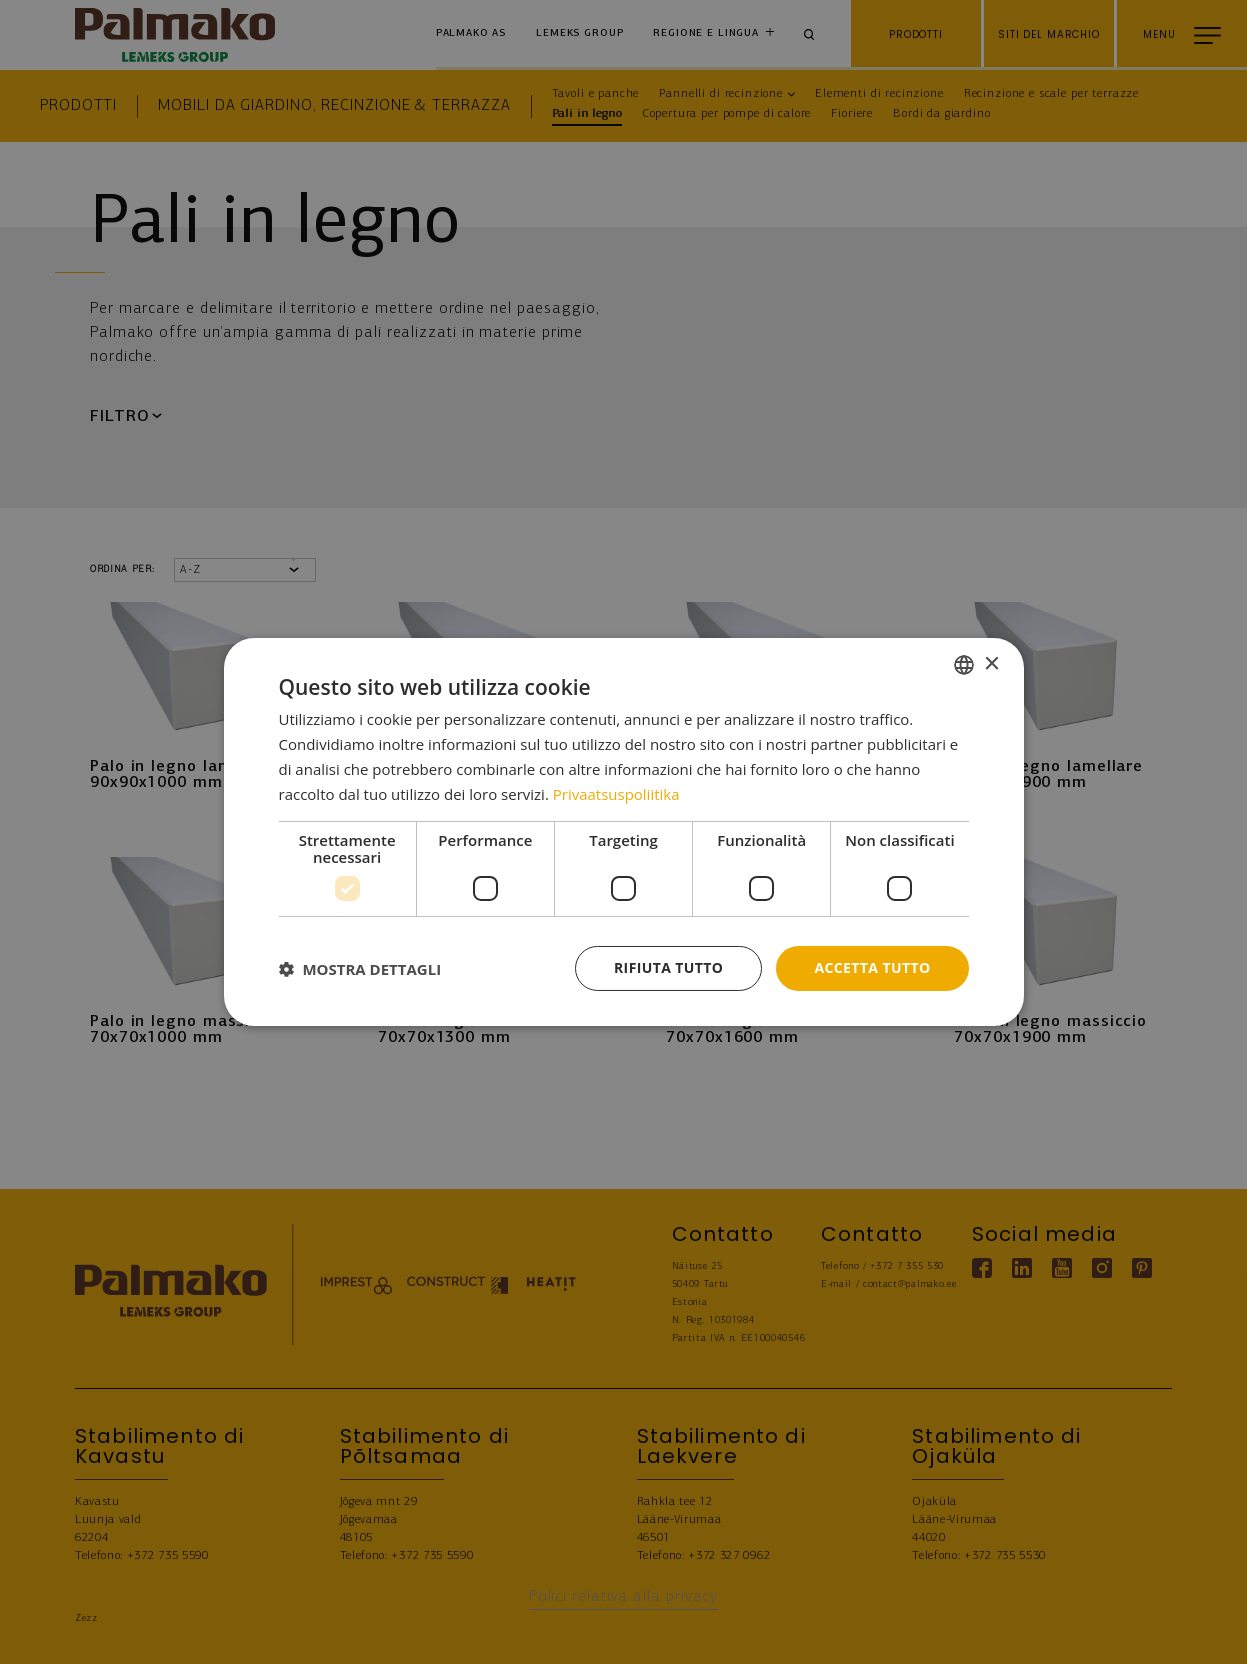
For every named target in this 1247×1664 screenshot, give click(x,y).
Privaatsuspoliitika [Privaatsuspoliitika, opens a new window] (616, 794)
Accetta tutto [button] (872, 967)
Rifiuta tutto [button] (668, 967)
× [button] (991, 663)
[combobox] (964, 665)
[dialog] (624, 832)
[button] (360, 969)
